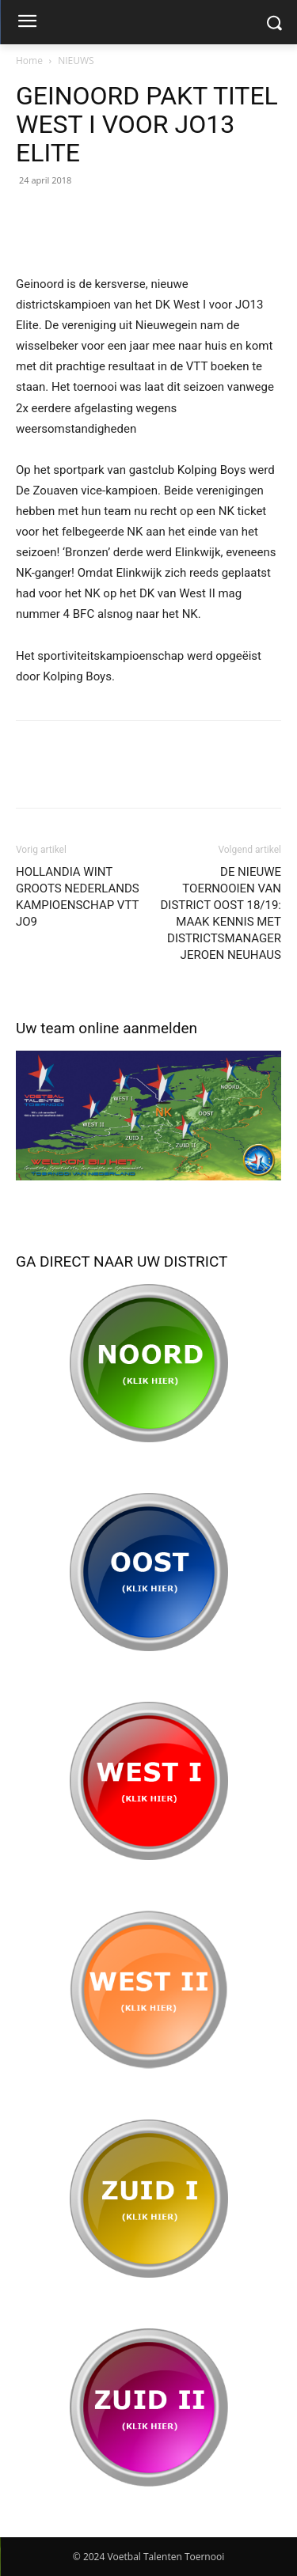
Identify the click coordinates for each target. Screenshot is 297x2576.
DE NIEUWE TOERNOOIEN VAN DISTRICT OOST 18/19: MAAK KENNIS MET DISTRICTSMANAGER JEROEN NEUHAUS (221, 913)
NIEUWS (75, 60)
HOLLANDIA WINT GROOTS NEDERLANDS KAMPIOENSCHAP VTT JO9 (77, 897)
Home (29, 60)
